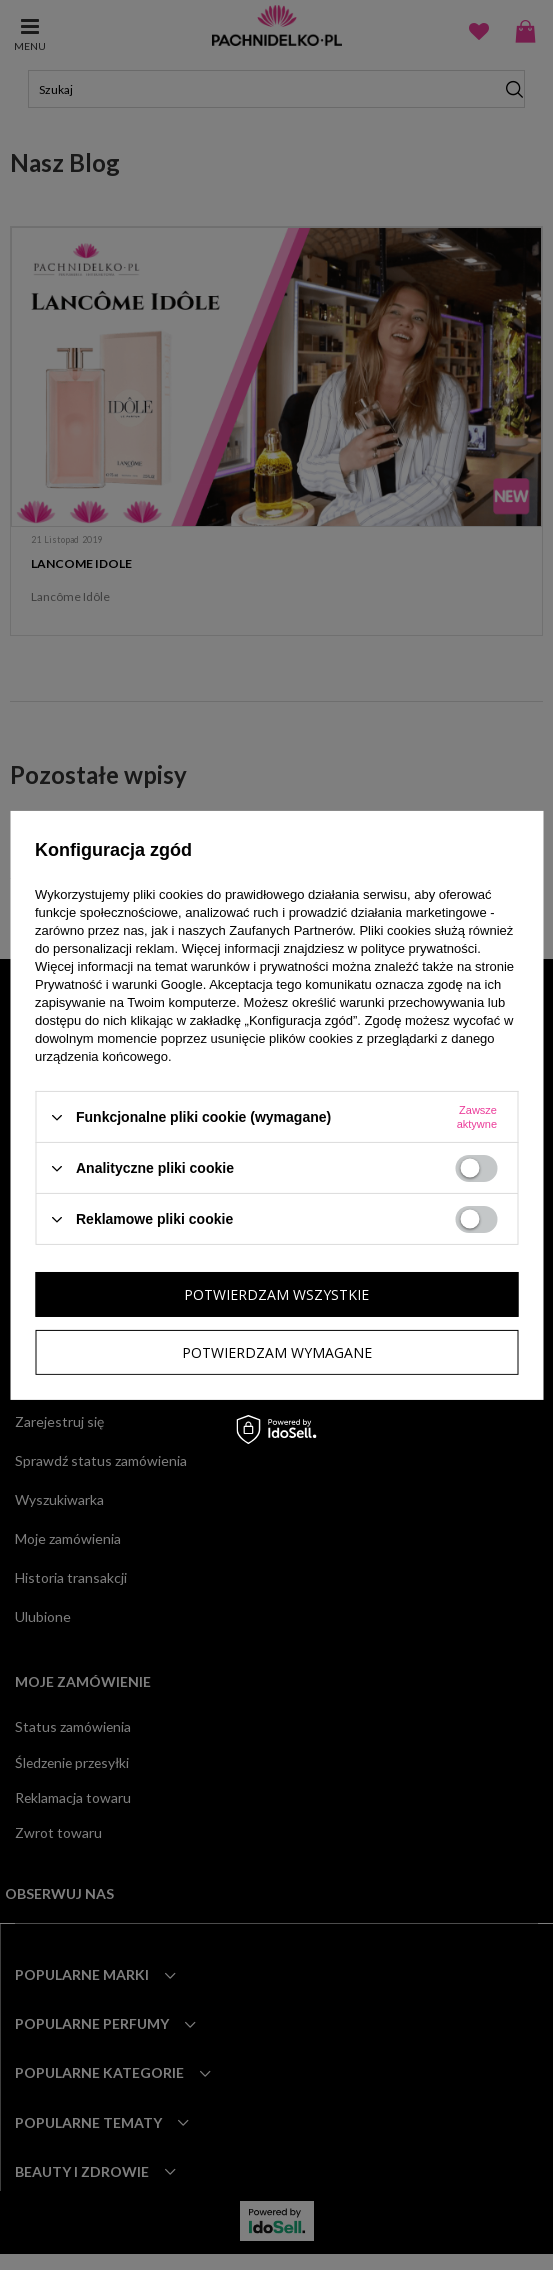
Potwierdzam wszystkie (276, 1293)
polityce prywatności (419, 948)
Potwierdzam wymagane (277, 1351)
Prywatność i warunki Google (119, 984)
